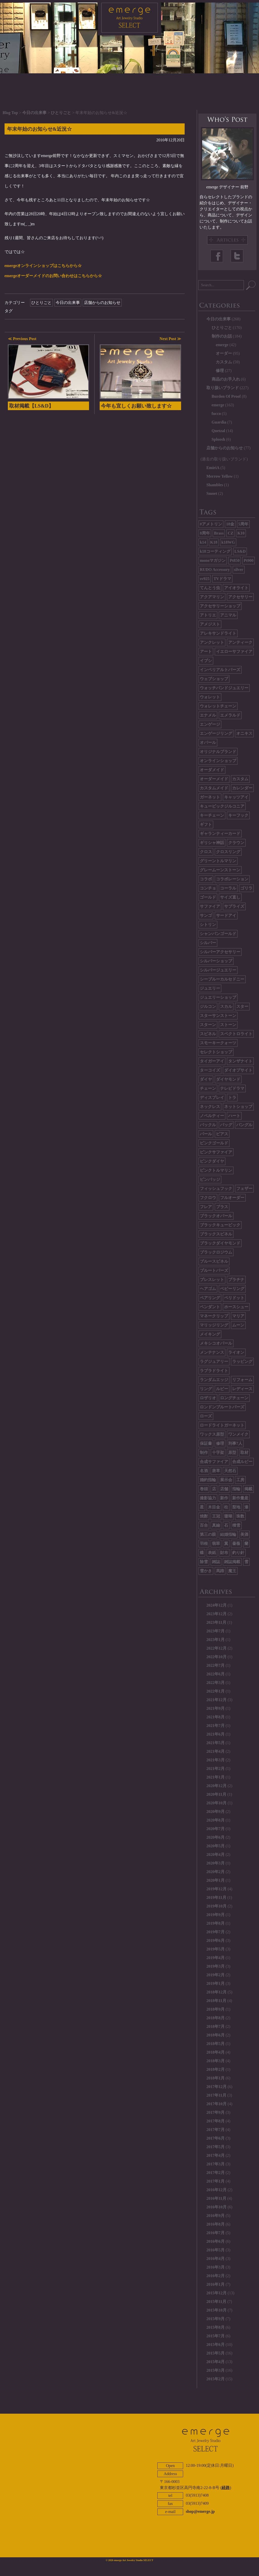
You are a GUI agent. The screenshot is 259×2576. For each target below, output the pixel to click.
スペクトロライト (236, 1034)
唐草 (216, 1471)
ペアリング (210, 1298)
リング (206, 1389)
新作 (224, 1498)
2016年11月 (216, 2198)
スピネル (208, 1034)
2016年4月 (215, 2258)
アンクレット (212, 642)
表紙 (212, 1552)
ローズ (206, 1416)
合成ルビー (242, 1461)
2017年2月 (215, 2172)
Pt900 (248, 560)
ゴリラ (246, 888)
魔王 (232, 1571)
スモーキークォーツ (218, 1043)
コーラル (228, 888)
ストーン (228, 1025)
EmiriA (213, 467)
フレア (206, 1207)
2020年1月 (215, 1880)
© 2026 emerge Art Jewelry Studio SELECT (130, 2560)
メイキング (210, 1334)
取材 (244, 1452)
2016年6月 (215, 2241)
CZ (230, 533)
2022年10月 (216, 1657)
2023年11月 (216, 1622)
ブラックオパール (216, 1216)
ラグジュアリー (214, 1361)
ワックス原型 (212, 1434)
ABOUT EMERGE (174, 2532)
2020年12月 (216, 1786)
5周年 (243, 524)
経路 (226, 2487)
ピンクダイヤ (212, 1161)
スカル (226, 1006)
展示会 (226, 1480)
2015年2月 (215, 2379)
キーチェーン (212, 815)
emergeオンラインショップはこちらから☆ (43, 265)
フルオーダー (232, 1197)
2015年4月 (215, 2362)
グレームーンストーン (220, 870)
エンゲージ (210, 724)
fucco (216, 413)
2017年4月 (215, 2155)
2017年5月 (215, 2147)
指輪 (236, 1489)
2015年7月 (215, 2336)
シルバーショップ (216, 961)
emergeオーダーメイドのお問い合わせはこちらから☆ (53, 276)
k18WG (228, 542)
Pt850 (235, 560)
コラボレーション (232, 879)
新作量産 (240, 1498)
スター (242, 1006)
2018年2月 (215, 2069)
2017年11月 (216, 2095)
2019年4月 (215, 1958)
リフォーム (242, 1380)
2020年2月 (215, 1872)
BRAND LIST (149, 81)
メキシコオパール (216, 1343)
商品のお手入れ (226, 379)
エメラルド (230, 715)
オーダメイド (212, 770)
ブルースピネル (214, 1261)
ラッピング (242, 1361)
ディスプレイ (212, 1097)
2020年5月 (215, 1846)
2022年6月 (215, 1674)
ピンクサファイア (216, 1152)
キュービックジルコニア (222, 806)
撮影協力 (208, 1498)
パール (206, 1134)
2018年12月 (216, 1992)
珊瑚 (228, 1516)
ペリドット (234, 1298)
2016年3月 (215, 2267)
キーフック (238, 815)
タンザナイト (240, 1061)
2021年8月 (215, 1717)
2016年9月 (215, 2215)
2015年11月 (216, 2301)
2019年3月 (215, 1966)
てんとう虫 (210, 588)
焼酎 (204, 1516)
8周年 (205, 533)
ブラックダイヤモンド (220, 1243)
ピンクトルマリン (216, 1170)
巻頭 (204, 1489)
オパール (208, 742)
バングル (244, 1125)
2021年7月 (215, 1725)
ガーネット (210, 797)
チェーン (208, 1088)
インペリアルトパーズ (220, 670)
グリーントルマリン (218, 861)
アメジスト (210, 624)
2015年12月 (216, 2293)
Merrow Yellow (219, 476)
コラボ (206, 879)
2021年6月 (215, 1734)
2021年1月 (215, 1777)
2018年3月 (215, 2061)
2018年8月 (215, 2018)
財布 (224, 1552)
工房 (240, 1480)
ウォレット (210, 697)
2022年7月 (215, 1665)
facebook (163, 2546)
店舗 (224, 1489)
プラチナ (236, 1279)
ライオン (236, 1352)
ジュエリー (210, 988)
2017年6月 (215, 2138)
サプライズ (234, 906)
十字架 (218, 1452)
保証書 (206, 1443)
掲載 (248, 1489)
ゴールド (208, 897)
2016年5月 (215, 2250)
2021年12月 (216, 1700)
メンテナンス (212, 1352)
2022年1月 (215, 1691)
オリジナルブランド (218, 751)
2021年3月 (215, 1760)
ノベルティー (212, 1116)
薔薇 (236, 1543)
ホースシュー (236, 1307)
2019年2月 (215, 1975)
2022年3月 (215, 1682)
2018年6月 (215, 2035)
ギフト (206, 824)
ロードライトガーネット (222, 1425)
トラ (232, 1097)
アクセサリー (240, 597)
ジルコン (208, 1006)
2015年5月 (215, 2353)
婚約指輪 (208, 1480)
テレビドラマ (232, 1088)
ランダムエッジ (214, 1380)
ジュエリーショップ (218, 997)
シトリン (208, 924)
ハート (234, 1116)
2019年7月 (215, 1932)
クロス (206, 852)
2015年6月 (215, 2344)
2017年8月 (215, 2121)
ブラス (222, 1207)
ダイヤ (206, 1079)
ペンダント (210, 1307)
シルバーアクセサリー (220, 952)
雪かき (206, 1571)
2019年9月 (215, 1915)
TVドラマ (222, 578)
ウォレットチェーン (218, 706)
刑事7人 (235, 1443)
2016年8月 (215, 2224)
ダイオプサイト (238, 1070)
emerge (222, 345)
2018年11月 (216, 2000)
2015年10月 (216, 2310)
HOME (39, 81)
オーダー (224, 353)
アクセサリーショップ (220, 606)
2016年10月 (216, 2207)
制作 (204, 1452)
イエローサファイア (234, 651)
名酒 (204, 1471)
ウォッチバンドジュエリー (224, 688)
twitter (175, 2546)
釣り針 (238, 1552)
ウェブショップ (214, 679)
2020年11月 (216, 1794)
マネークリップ (214, 1316)
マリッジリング (214, 1325)
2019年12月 (216, 1889)
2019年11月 (216, 1897)
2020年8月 (215, 1820)
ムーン (238, 1325)
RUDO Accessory (215, 569)
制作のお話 (222, 336)
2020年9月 (215, 1811)
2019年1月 (215, 1983)
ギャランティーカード (220, 833)
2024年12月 (216, 1605)
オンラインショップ (218, 761)
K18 (213, 542)
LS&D (240, 551)
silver (238, 569)
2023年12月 (216, 1614)
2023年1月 (215, 1639)
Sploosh (218, 439)
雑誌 (216, 1562)
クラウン (236, 842)
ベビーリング (232, 1288)
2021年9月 (215, 1708)
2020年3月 (215, 1863)
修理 (220, 370)
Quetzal (218, 431)
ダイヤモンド (228, 1079)
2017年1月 (215, 2181)
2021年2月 (215, 1768)
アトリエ (208, 615)
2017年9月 (215, 2112)
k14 (203, 542)
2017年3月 (215, 2164)
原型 (232, 1452)
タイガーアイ (212, 1061)
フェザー (244, 1188)
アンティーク (240, 642)
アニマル (228, 615)
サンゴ (206, 915)
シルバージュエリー (218, 970)
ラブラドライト (214, 1370)
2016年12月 (216, 2190)
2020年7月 (215, 1829)
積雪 (236, 1525)
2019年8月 (215, 1923)
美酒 (244, 1534)
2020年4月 (215, 1854)
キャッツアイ (236, 797)
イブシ (206, 660)
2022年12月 (216, 1648)
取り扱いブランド (222, 388)
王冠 (216, 1516)
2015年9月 (215, 2319)
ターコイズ (210, 1070)
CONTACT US (207, 81)
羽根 (204, 1543)
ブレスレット (212, 1279)
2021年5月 (215, 1743)
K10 (240, 533)
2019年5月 (215, 1949)
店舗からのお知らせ (102, 302)
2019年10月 (216, 1906)
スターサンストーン (218, 1015)
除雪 (204, 1562)
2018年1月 (215, 2078)
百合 (204, 1525)
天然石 (230, 1471)
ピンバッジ (210, 1179)
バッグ (226, 1125)
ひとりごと (61, 112)
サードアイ (226, 915)
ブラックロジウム (216, 1252)
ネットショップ (238, 1106)
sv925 (204, 578)
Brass (219, 533)
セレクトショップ (216, 1052)
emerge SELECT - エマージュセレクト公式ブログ (129, 19)
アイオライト (236, 588)
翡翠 (216, 1543)
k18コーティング (215, 551)
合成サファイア (214, 1461)
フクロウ (208, 1197)
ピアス (222, 1134)
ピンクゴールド (214, 1143)
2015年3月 (215, 2370)
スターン (208, 1025)
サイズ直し (230, 897)
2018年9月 (215, 2009)
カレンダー (242, 788)
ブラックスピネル (216, 1234)
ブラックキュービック (220, 1225)
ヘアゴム (208, 1288)
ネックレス (210, 1106)
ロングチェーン (234, 1398)
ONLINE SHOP (88, 81)
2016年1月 (215, 2284)
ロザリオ (208, 1398)
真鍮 (216, 1525)
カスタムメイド (214, 788)
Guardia (219, 422)
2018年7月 (215, 2026)
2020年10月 (216, 1803)
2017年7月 (215, 2129)
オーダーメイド (214, 779)
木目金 (214, 1507)
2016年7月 (215, 2233)
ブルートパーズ (214, 1270)
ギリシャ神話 (212, 842)
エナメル (208, 715)
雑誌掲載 (232, 1562)
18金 (230, 524)
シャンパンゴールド (218, 933)
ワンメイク (238, 1434)
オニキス (244, 733)
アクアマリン (212, 597)
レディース (242, 1389)
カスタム (224, 362)
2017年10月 (216, 2104)
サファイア (210, 906)
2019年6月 (215, 1940)
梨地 (236, 1507)
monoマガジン (213, 560)
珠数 (240, 1516)
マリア (238, 1316)
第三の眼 (208, 1534)
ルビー (222, 1389)
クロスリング (228, 852)
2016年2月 (215, 2276)
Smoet (211, 493)
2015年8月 (215, 2327)
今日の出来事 (34, 112)
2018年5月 (215, 2043)
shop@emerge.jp (200, 2511)
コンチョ (208, 888)
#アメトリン (211, 524)
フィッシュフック (216, 1188)
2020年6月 (215, 1837)
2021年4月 (215, 1751)
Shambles (214, 485)
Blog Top (10, 112)
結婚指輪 (228, 1534)
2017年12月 (216, 2086)
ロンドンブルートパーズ (222, 1407)
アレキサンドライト (218, 633)
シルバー (208, 943)
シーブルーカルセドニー (222, 979)
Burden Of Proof (226, 396)
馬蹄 (220, 1571)
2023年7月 (215, 1631)
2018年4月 (215, 2052)
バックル (208, 1125)
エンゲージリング (216, 733)
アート (206, 651)
